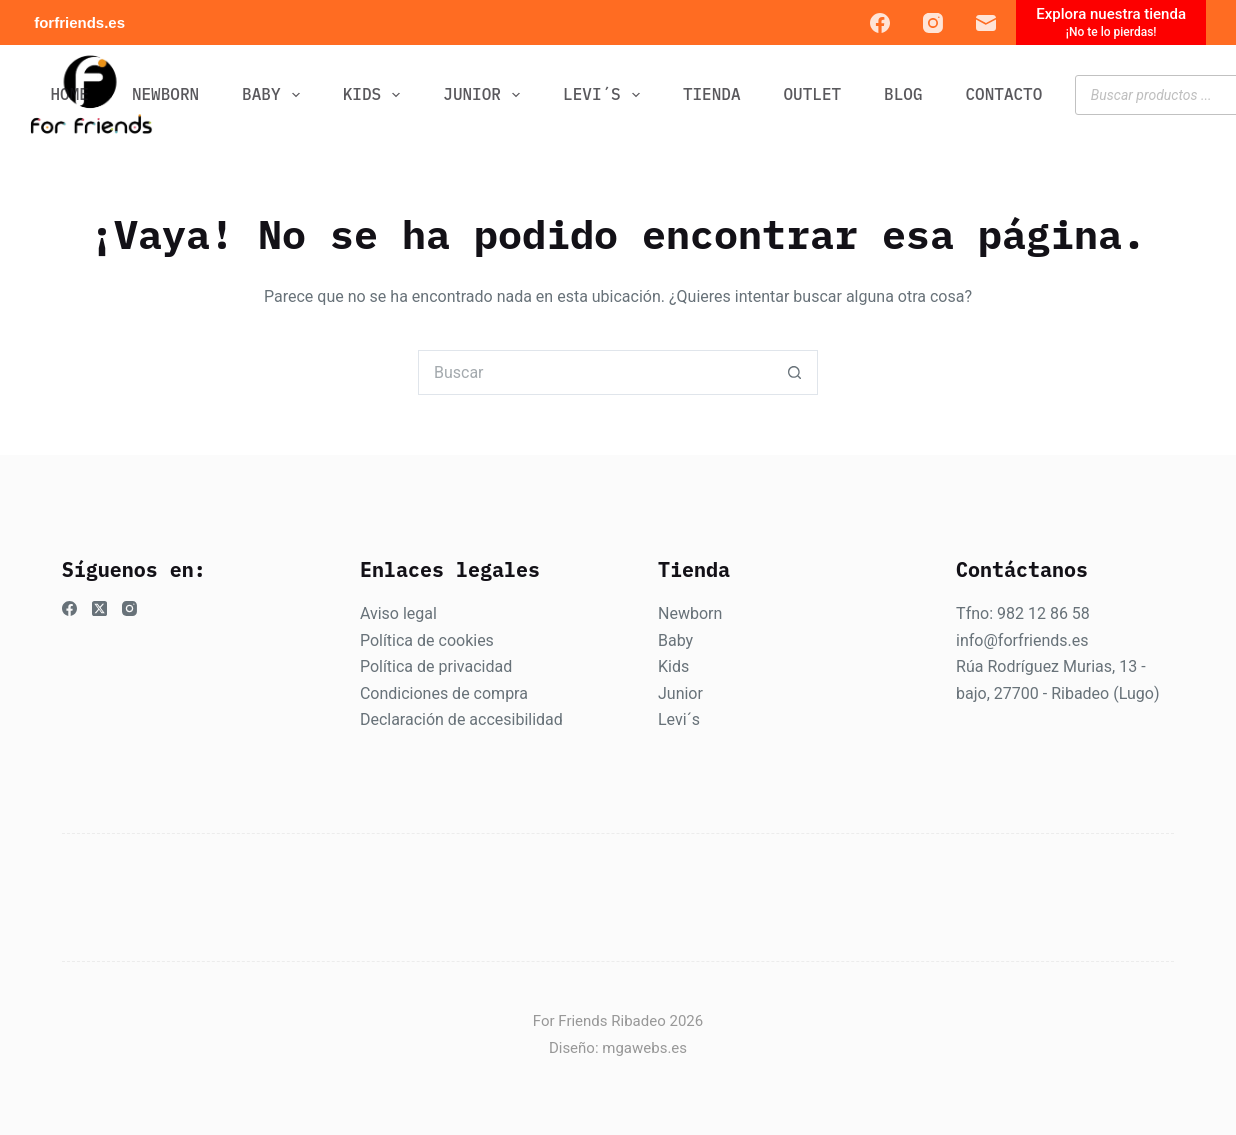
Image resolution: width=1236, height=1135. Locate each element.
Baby (675, 640)
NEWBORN (165, 94)
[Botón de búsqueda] (795, 372)
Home (70, 94)
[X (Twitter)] (99, 608)
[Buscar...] (595, 372)
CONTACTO (1004, 94)
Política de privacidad (436, 666)
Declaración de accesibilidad (461, 719)
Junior (680, 693)
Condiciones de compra (444, 693)
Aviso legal (398, 613)
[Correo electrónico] (986, 23)
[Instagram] (933, 23)
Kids (673, 666)
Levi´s (679, 719)
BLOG (903, 94)
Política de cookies (427, 640)
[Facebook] (880, 23)
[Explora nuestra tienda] (1111, 22)
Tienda (712, 94)
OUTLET (813, 94)
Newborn (690, 613)
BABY (275, 95)
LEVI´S (605, 95)
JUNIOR (485, 95)
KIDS (376, 95)
